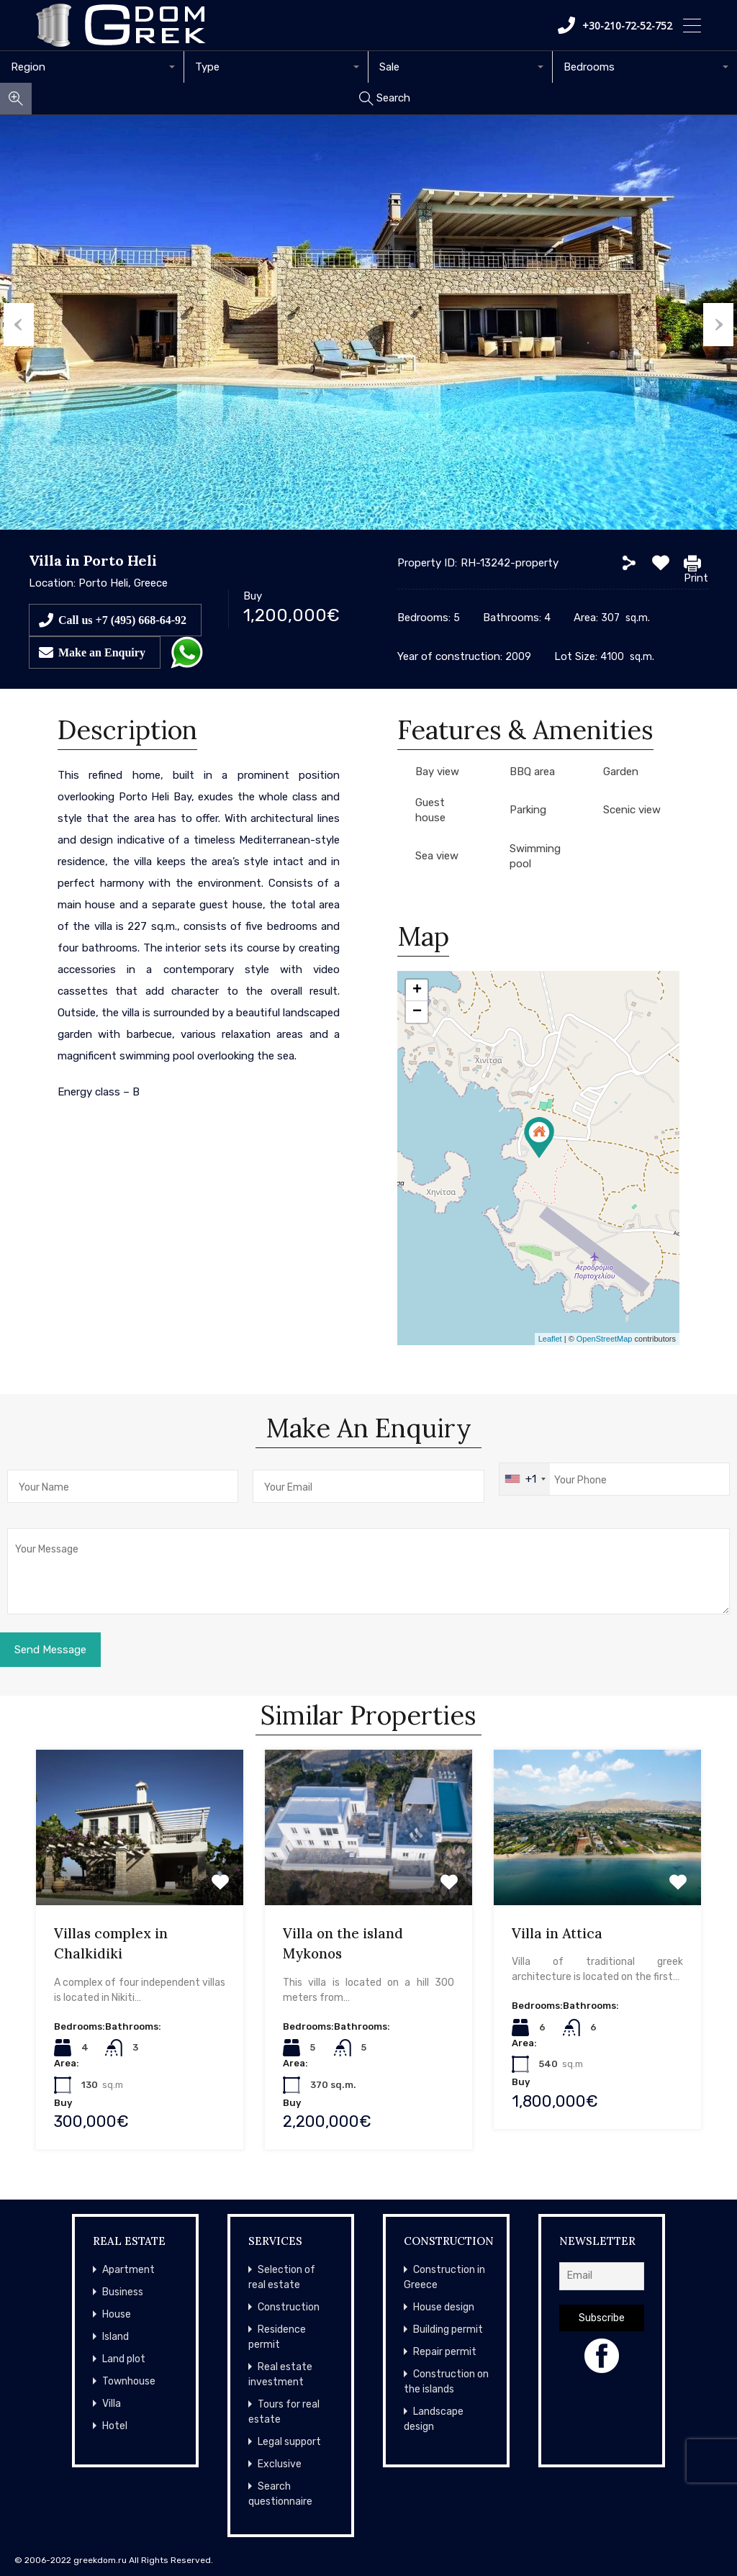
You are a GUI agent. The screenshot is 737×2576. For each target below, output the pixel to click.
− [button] (417, 1012)
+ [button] (417, 990)
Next (722, 322)
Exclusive (280, 2464)
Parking (528, 809)
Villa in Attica (557, 1933)
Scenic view (632, 809)
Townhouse (128, 2381)
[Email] (601, 2276)
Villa (111, 2404)
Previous (15, 322)
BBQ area (532, 771)
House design (443, 2307)
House (116, 2314)
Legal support (289, 2442)
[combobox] (92, 67)
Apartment (128, 2270)
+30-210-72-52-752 (615, 25)
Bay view (437, 771)
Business (122, 2292)
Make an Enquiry (101, 652)
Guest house (430, 810)
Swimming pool (535, 856)
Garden (620, 771)
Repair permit (444, 2352)
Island (115, 2337)
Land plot (123, 2359)
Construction (289, 2307)
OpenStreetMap (605, 1338)
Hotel (114, 2426)
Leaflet (550, 1338)
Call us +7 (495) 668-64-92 (122, 619)
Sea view (436, 855)
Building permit (448, 2329)
